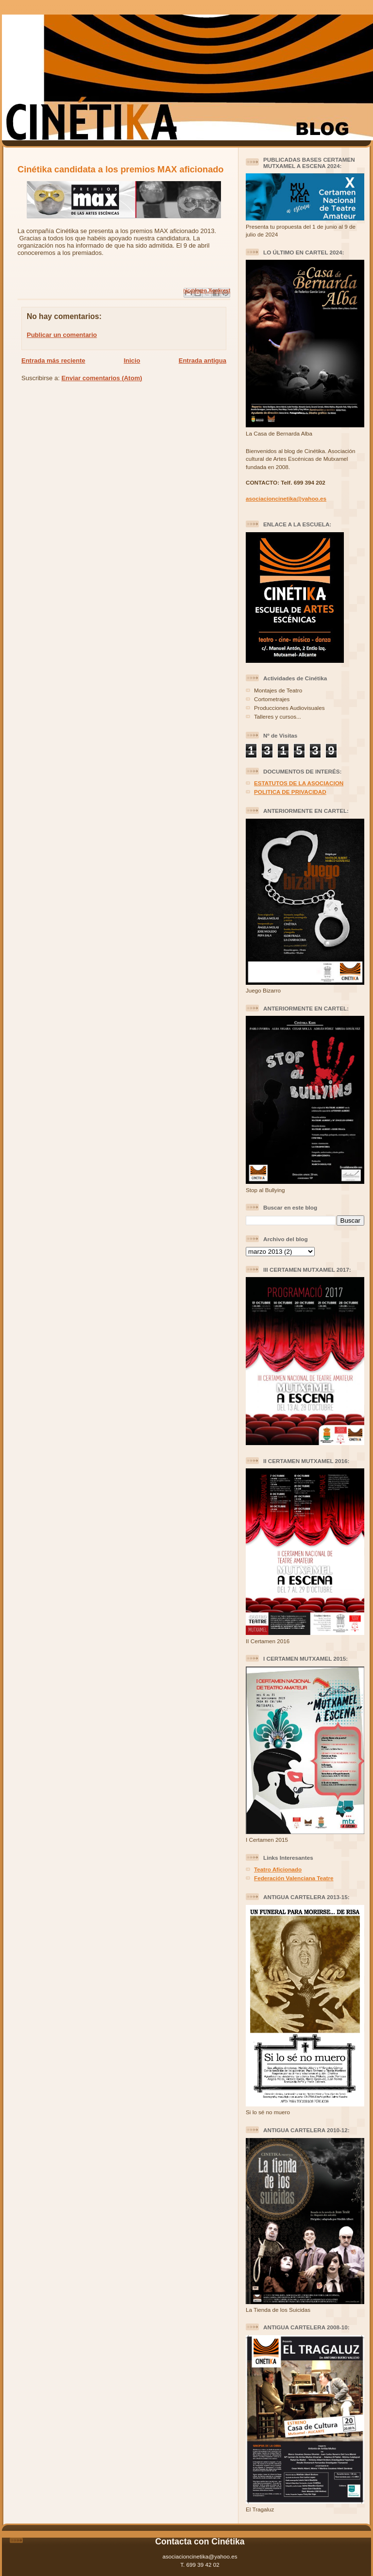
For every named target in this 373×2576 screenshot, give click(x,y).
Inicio (132, 360)
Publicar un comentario (62, 334)
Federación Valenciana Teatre (293, 1878)
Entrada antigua (202, 360)
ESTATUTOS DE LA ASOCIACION (298, 783)
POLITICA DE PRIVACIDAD (290, 792)
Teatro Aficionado (278, 1869)
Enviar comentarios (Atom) (101, 378)
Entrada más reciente (53, 360)
